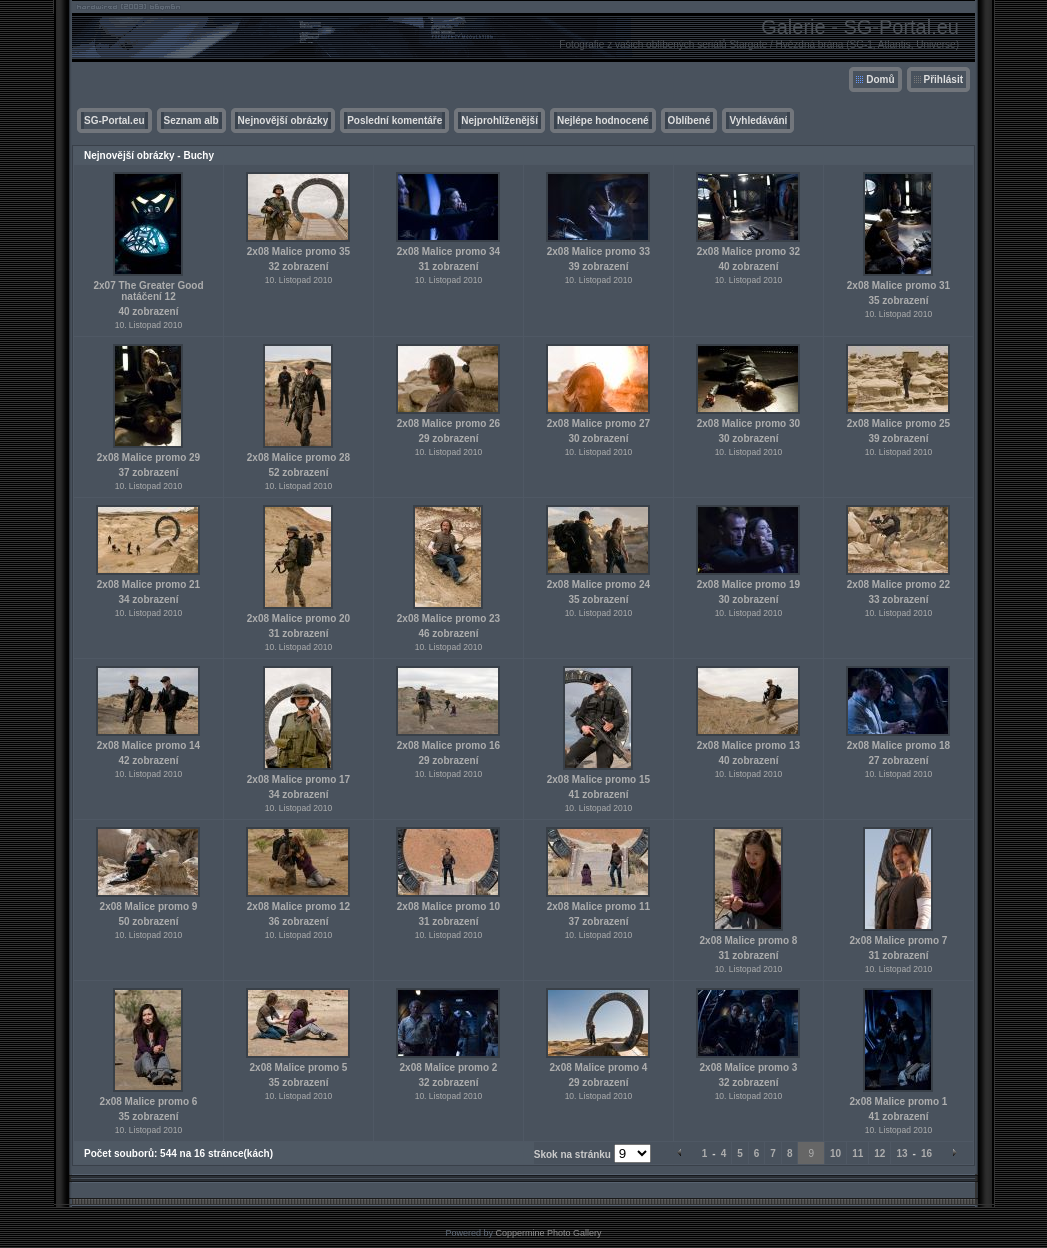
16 (926, 1153)
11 (857, 1153)
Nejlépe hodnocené (603, 120)
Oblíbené (689, 120)
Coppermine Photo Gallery (548, 1233)
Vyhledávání (758, 120)
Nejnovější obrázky (283, 120)
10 (835, 1153)
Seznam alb (191, 120)
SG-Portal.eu (114, 120)
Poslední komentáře (394, 120)
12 (879, 1153)
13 (901, 1153)
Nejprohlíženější (499, 120)
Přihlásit (943, 79)
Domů (880, 79)
